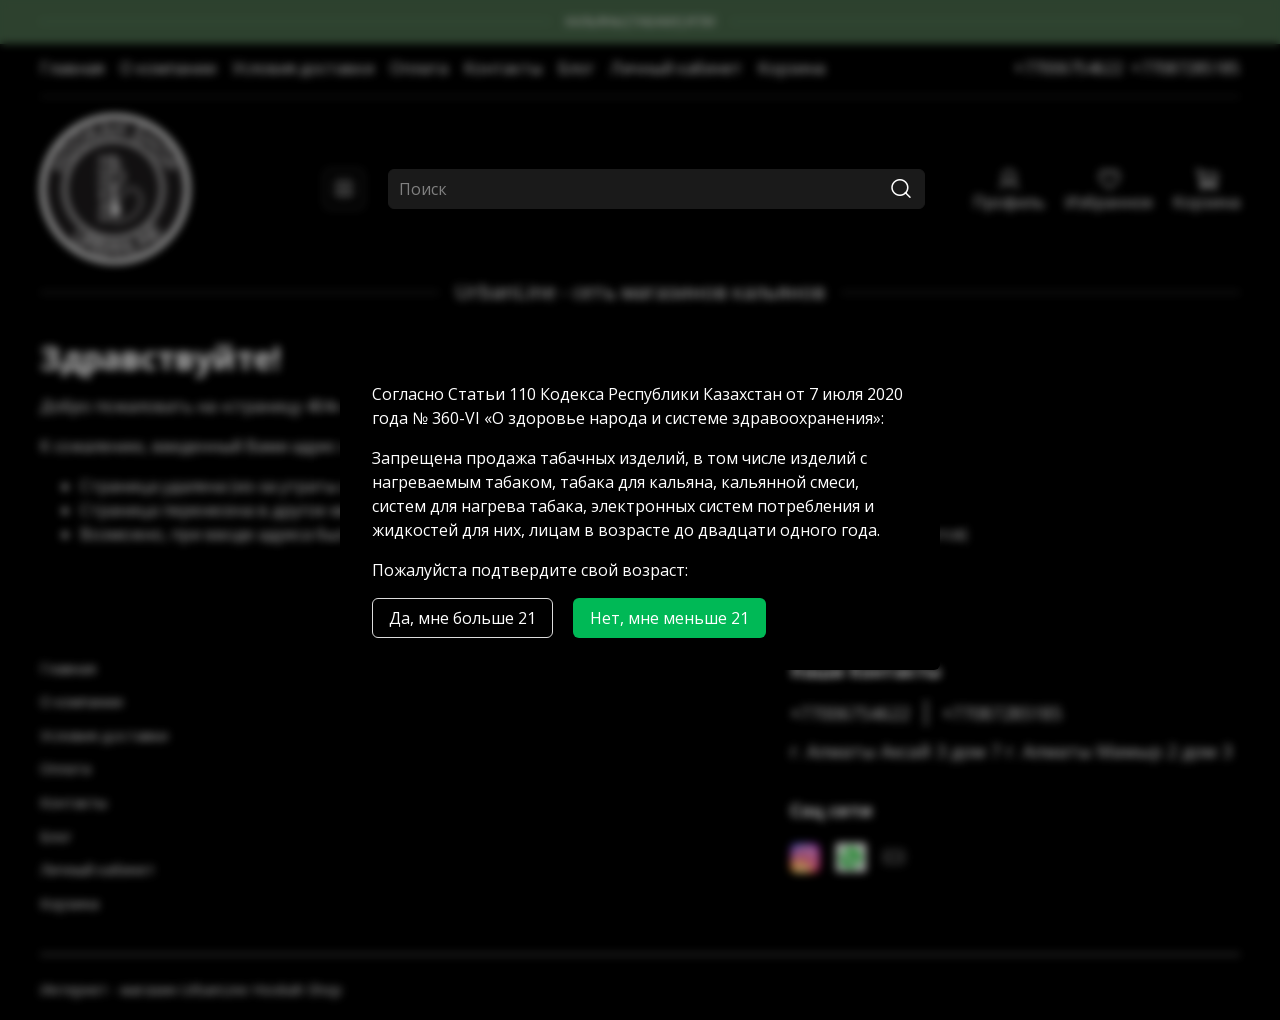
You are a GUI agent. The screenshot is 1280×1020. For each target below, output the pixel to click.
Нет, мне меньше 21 (669, 618)
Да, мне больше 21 (462, 618)
